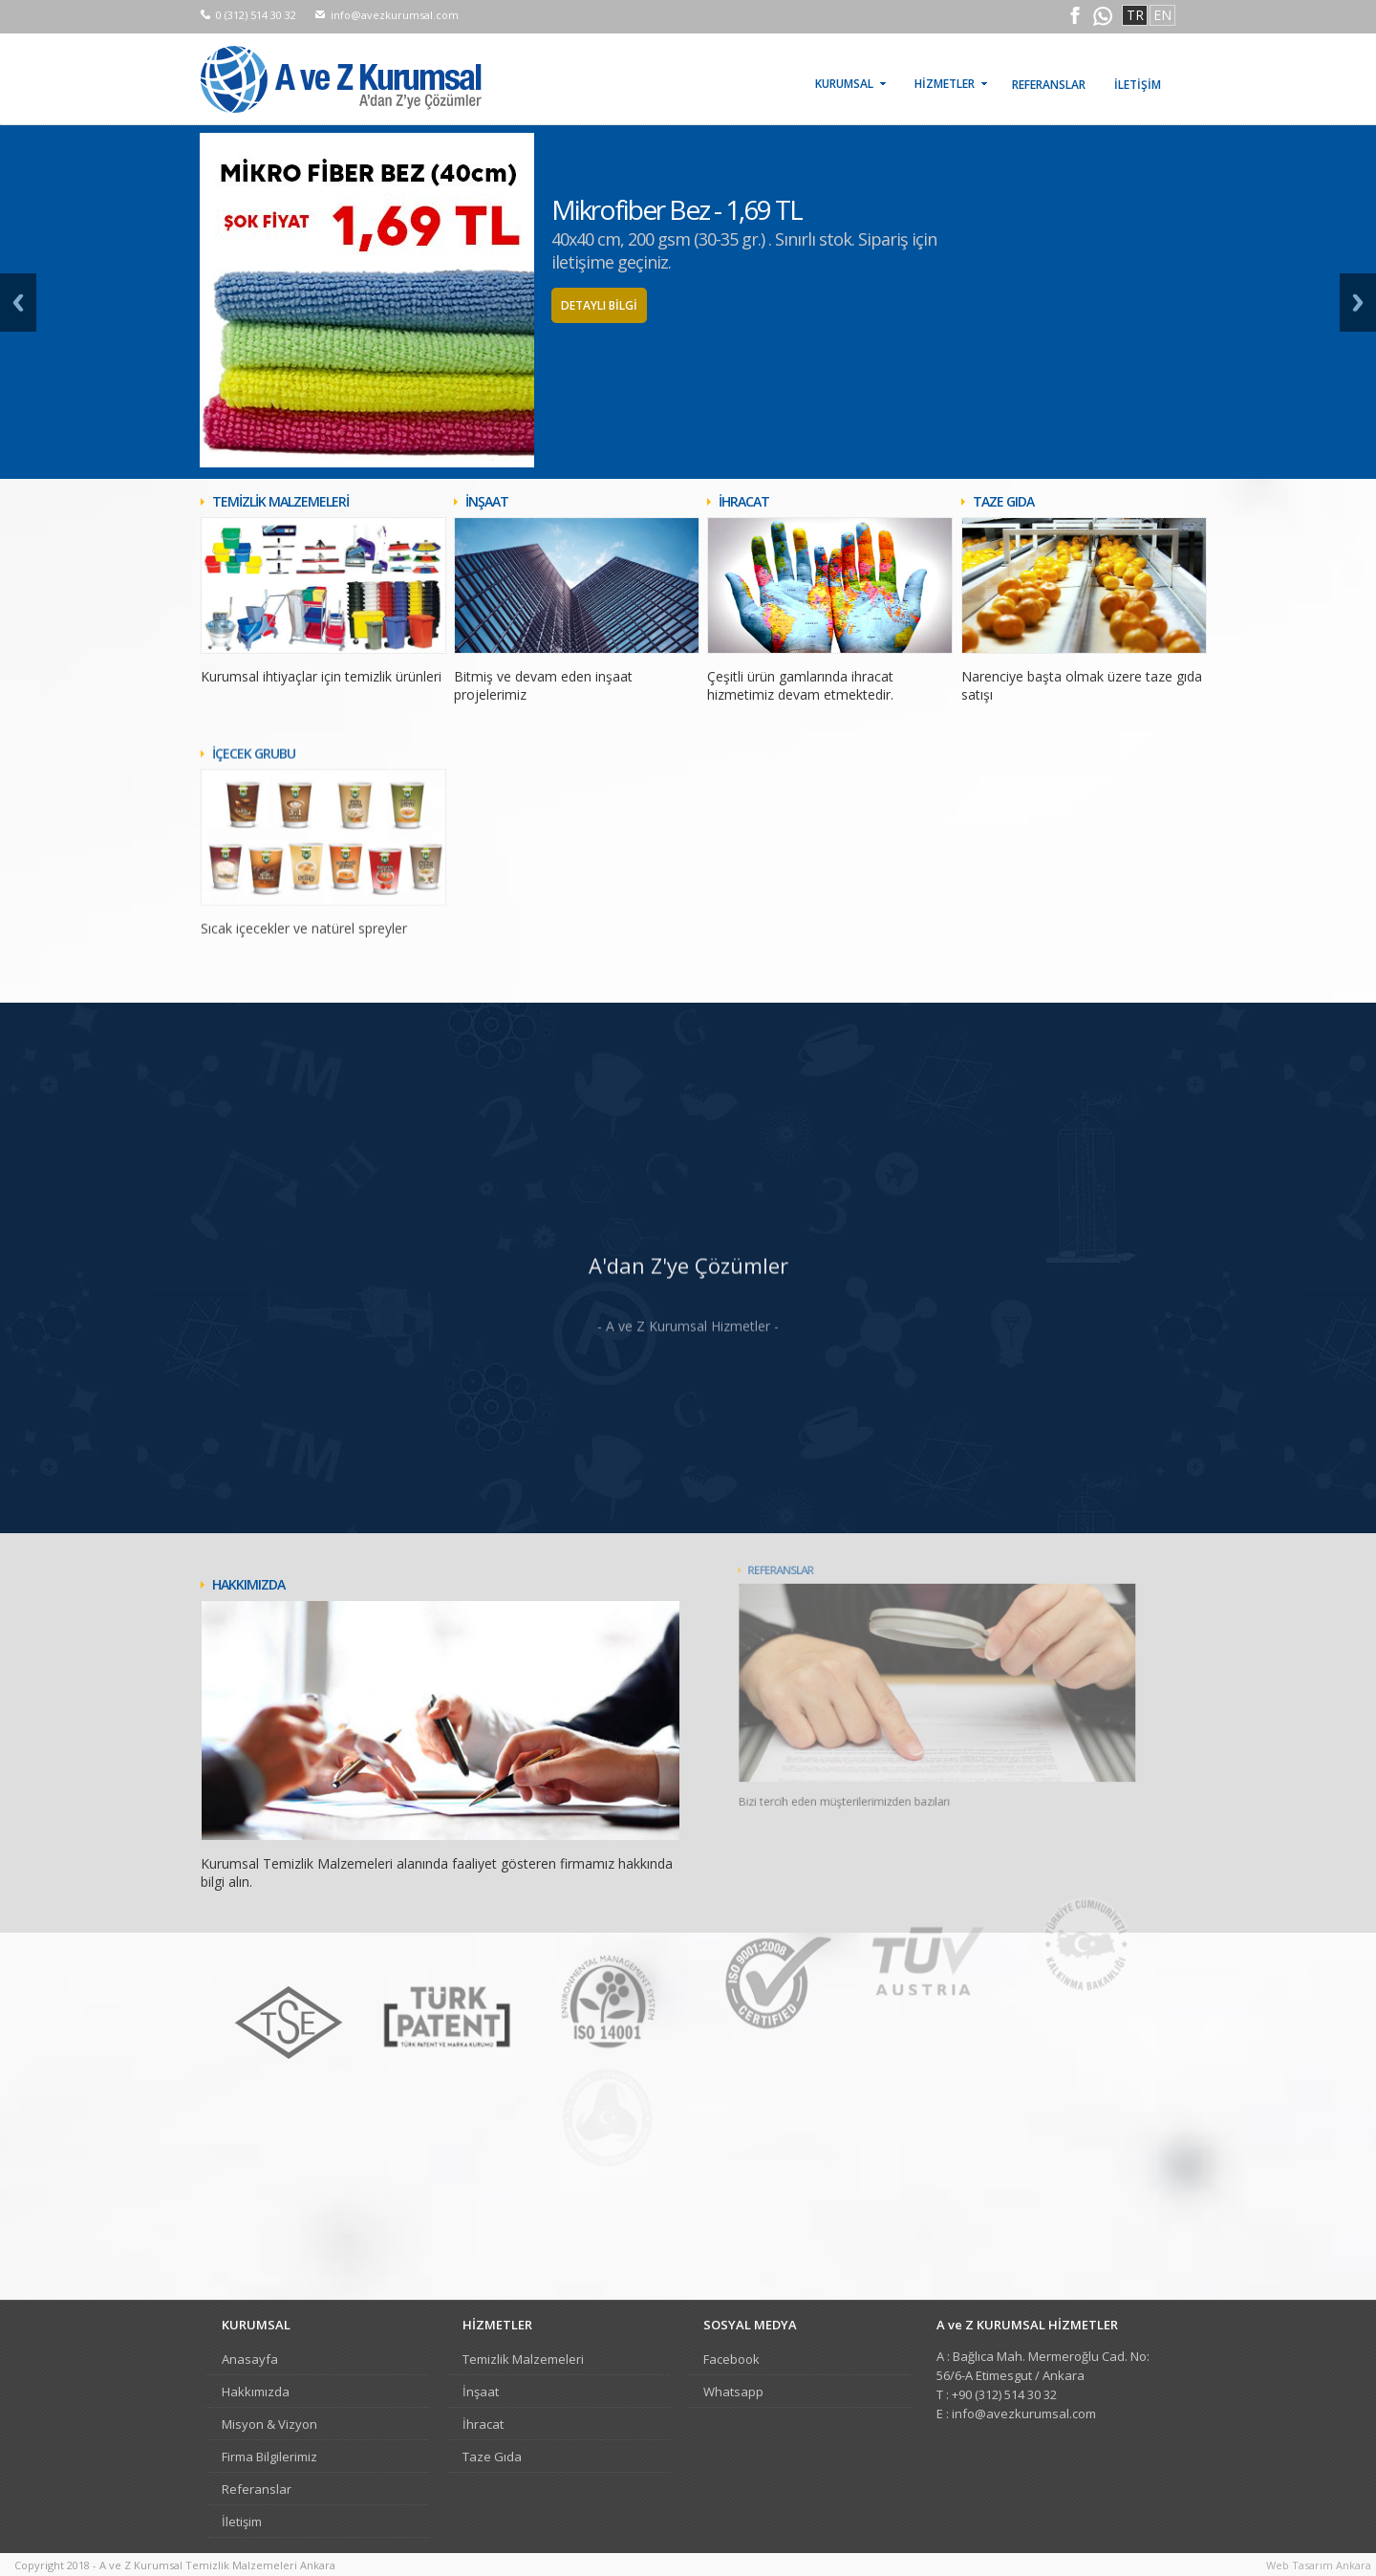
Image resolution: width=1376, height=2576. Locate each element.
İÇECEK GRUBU (253, 817)
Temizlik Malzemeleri (523, 2359)
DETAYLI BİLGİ (599, 305)
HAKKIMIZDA (276, 1572)
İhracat (483, 2424)
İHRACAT (744, 501)
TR (1135, 15)
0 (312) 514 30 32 (256, 15)
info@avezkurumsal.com (395, 15)
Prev (18, 302)
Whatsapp (733, 2391)
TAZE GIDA (1003, 501)
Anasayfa (250, 2359)
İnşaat (480, 2391)
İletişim (242, 2521)
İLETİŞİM (1137, 84)
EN (1162, 15)
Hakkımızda (256, 2391)
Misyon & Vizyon (269, 2424)
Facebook (731, 2359)
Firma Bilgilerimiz (269, 2456)
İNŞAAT (486, 501)
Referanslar (256, 2489)
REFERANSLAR (1049, 84)
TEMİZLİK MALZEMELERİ (280, 501)
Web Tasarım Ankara (1318, 2565)
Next (1358, 302)
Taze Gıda (492, 2456)
